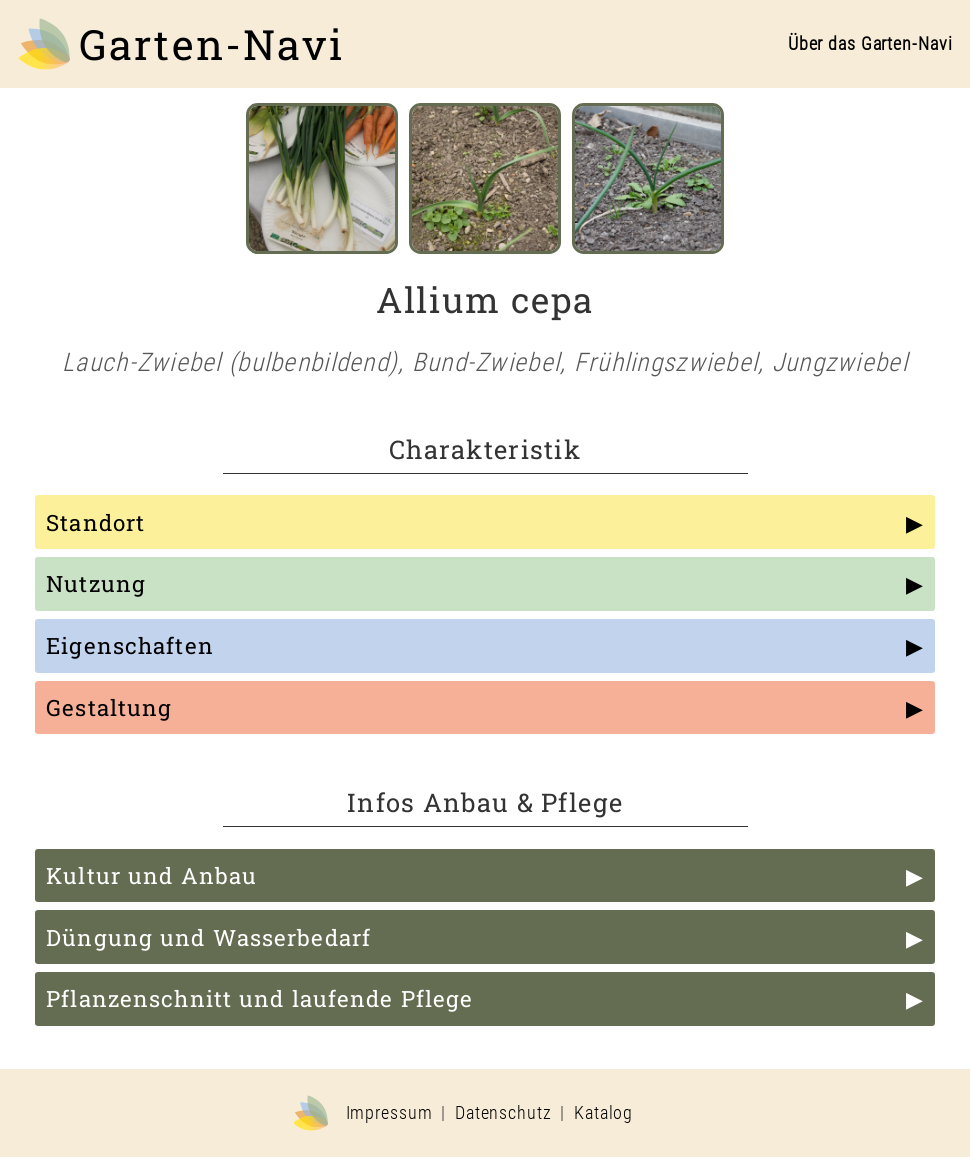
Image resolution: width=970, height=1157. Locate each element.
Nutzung (96, 583)
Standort (95, 522)
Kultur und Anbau (151, 875)
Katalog (603, 1113)
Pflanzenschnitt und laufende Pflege (259, 998)
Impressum (389, 1113)
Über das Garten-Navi (870, 44)
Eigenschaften (130, 645)
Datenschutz (503, 1113)
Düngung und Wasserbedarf (208, 937)
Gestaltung (109, 707)
